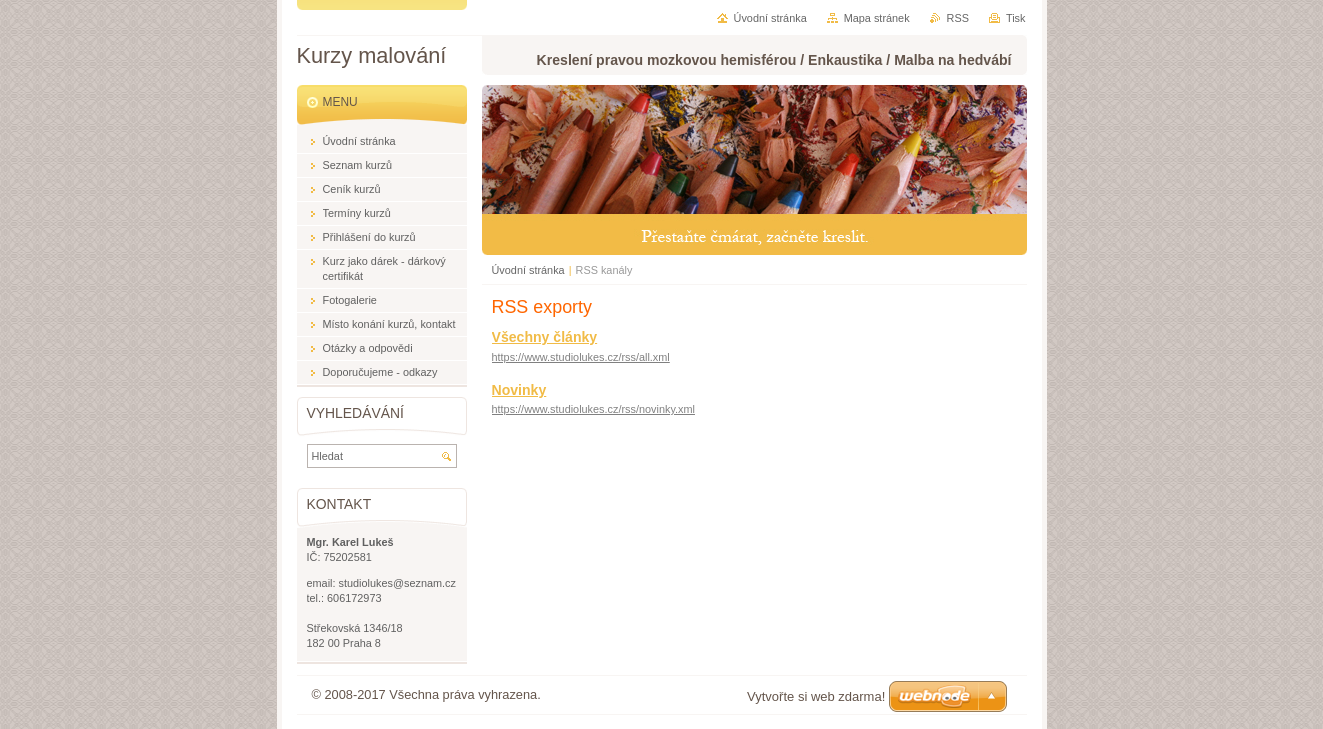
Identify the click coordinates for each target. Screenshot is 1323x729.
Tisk (1016, 18)
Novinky (519, 390)
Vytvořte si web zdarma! (816, 696)
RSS (958, 18)
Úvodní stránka (528, 270)
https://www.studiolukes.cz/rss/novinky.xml (593, 409)
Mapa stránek (877, 18)
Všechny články (545, 337)
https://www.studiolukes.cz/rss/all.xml (581, 357)
